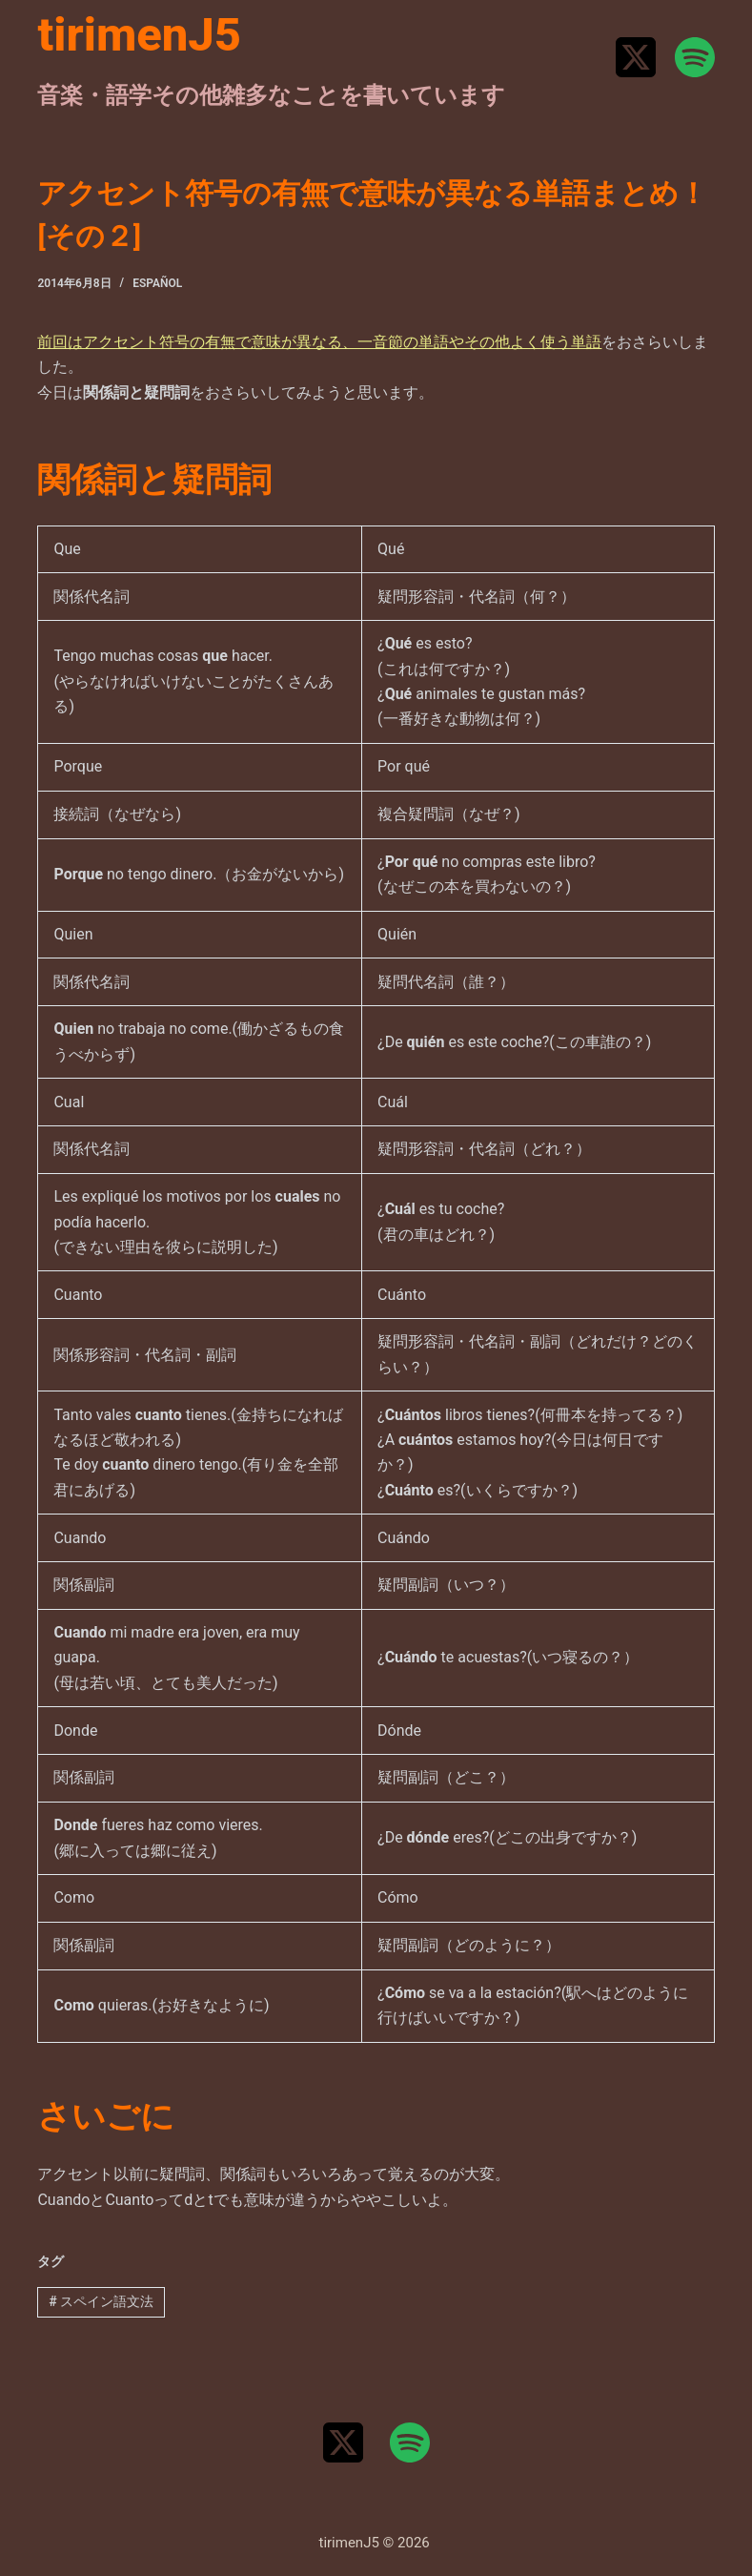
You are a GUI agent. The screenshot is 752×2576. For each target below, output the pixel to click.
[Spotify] (695, 57)
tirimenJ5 (139, 35)
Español (157, 283)
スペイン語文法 (101, 2301)
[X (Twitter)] (636, 57)
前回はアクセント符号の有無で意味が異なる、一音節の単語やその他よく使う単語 (319, 342)
